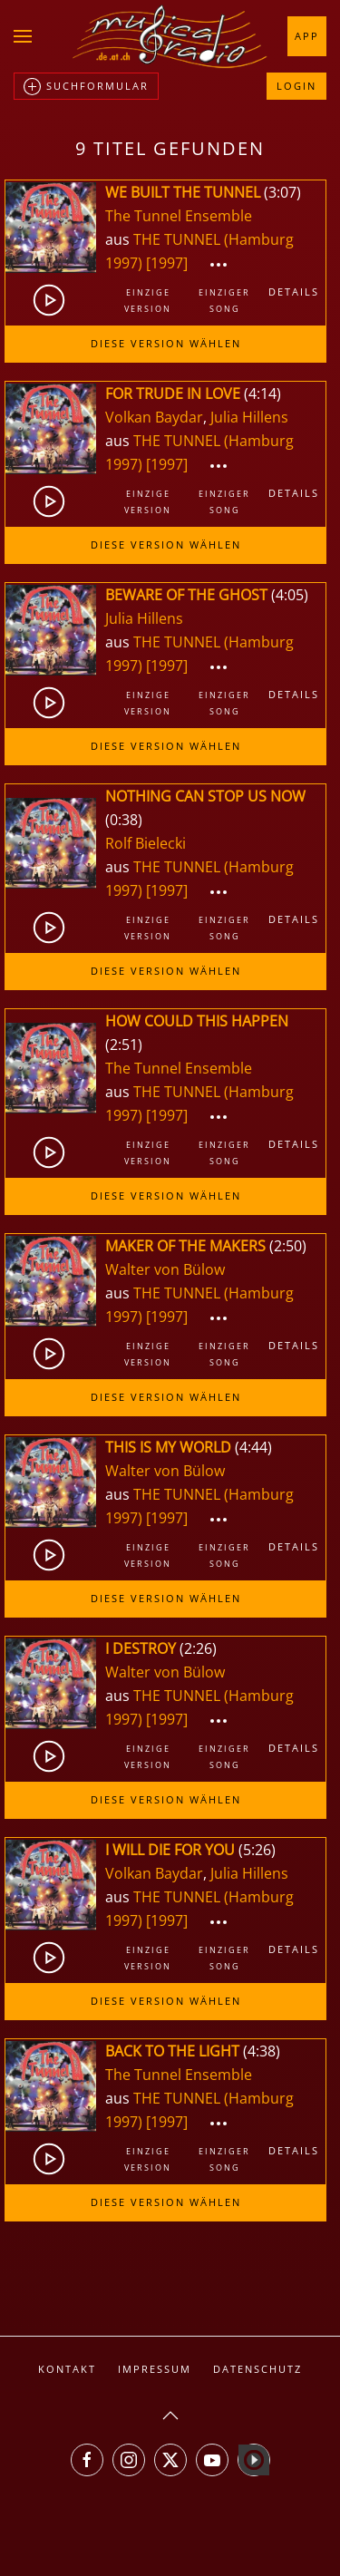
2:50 (288, 1246)
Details (293, 291)
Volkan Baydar (154, 417)
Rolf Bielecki (145, 843)
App (307, 36)
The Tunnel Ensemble (178, 216)
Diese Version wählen (166, 343)
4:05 (290, 595)
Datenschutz (257, 2369)
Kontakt (67, 2369)
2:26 (198, 1648)
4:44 (253, 1447)
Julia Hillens (249, 417)
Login (296, 85)
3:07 (282, 192)
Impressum (154, 2369)
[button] (23, 36)
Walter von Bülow (165, 1269)
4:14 (262, 393)
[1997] (167, 263)
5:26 (257, 1850)
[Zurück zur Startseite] (170, 36)
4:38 (262, 2051)
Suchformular (86, 87)
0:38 (124, 820)
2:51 (124, 1045)
